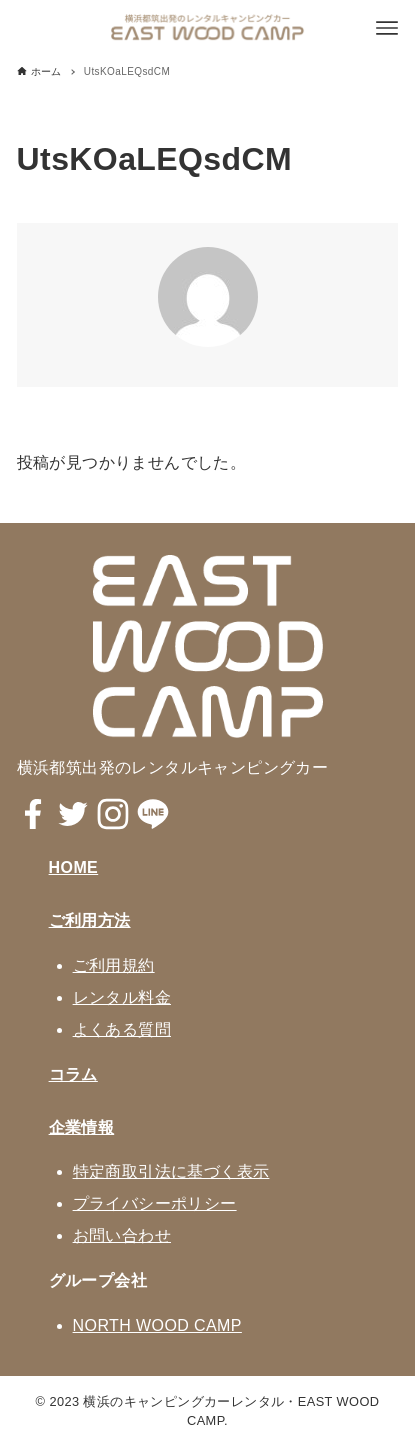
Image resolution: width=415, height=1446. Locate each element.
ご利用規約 (114, 965)
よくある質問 (122, 1029)
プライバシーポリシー (155, 1203)
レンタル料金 (122, 997)
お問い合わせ (122, 1235)
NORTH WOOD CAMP (157, 1325)
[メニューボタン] (387, 28)
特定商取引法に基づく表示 (171, 1171)
